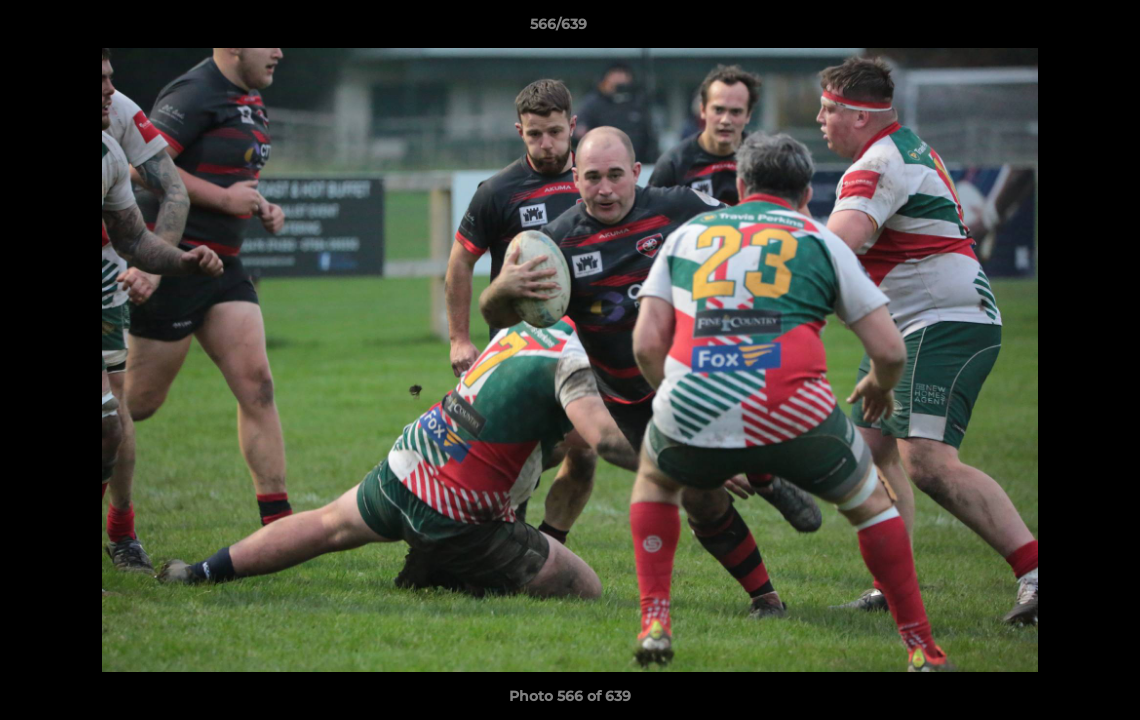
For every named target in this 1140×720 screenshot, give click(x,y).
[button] (1056, 29)
